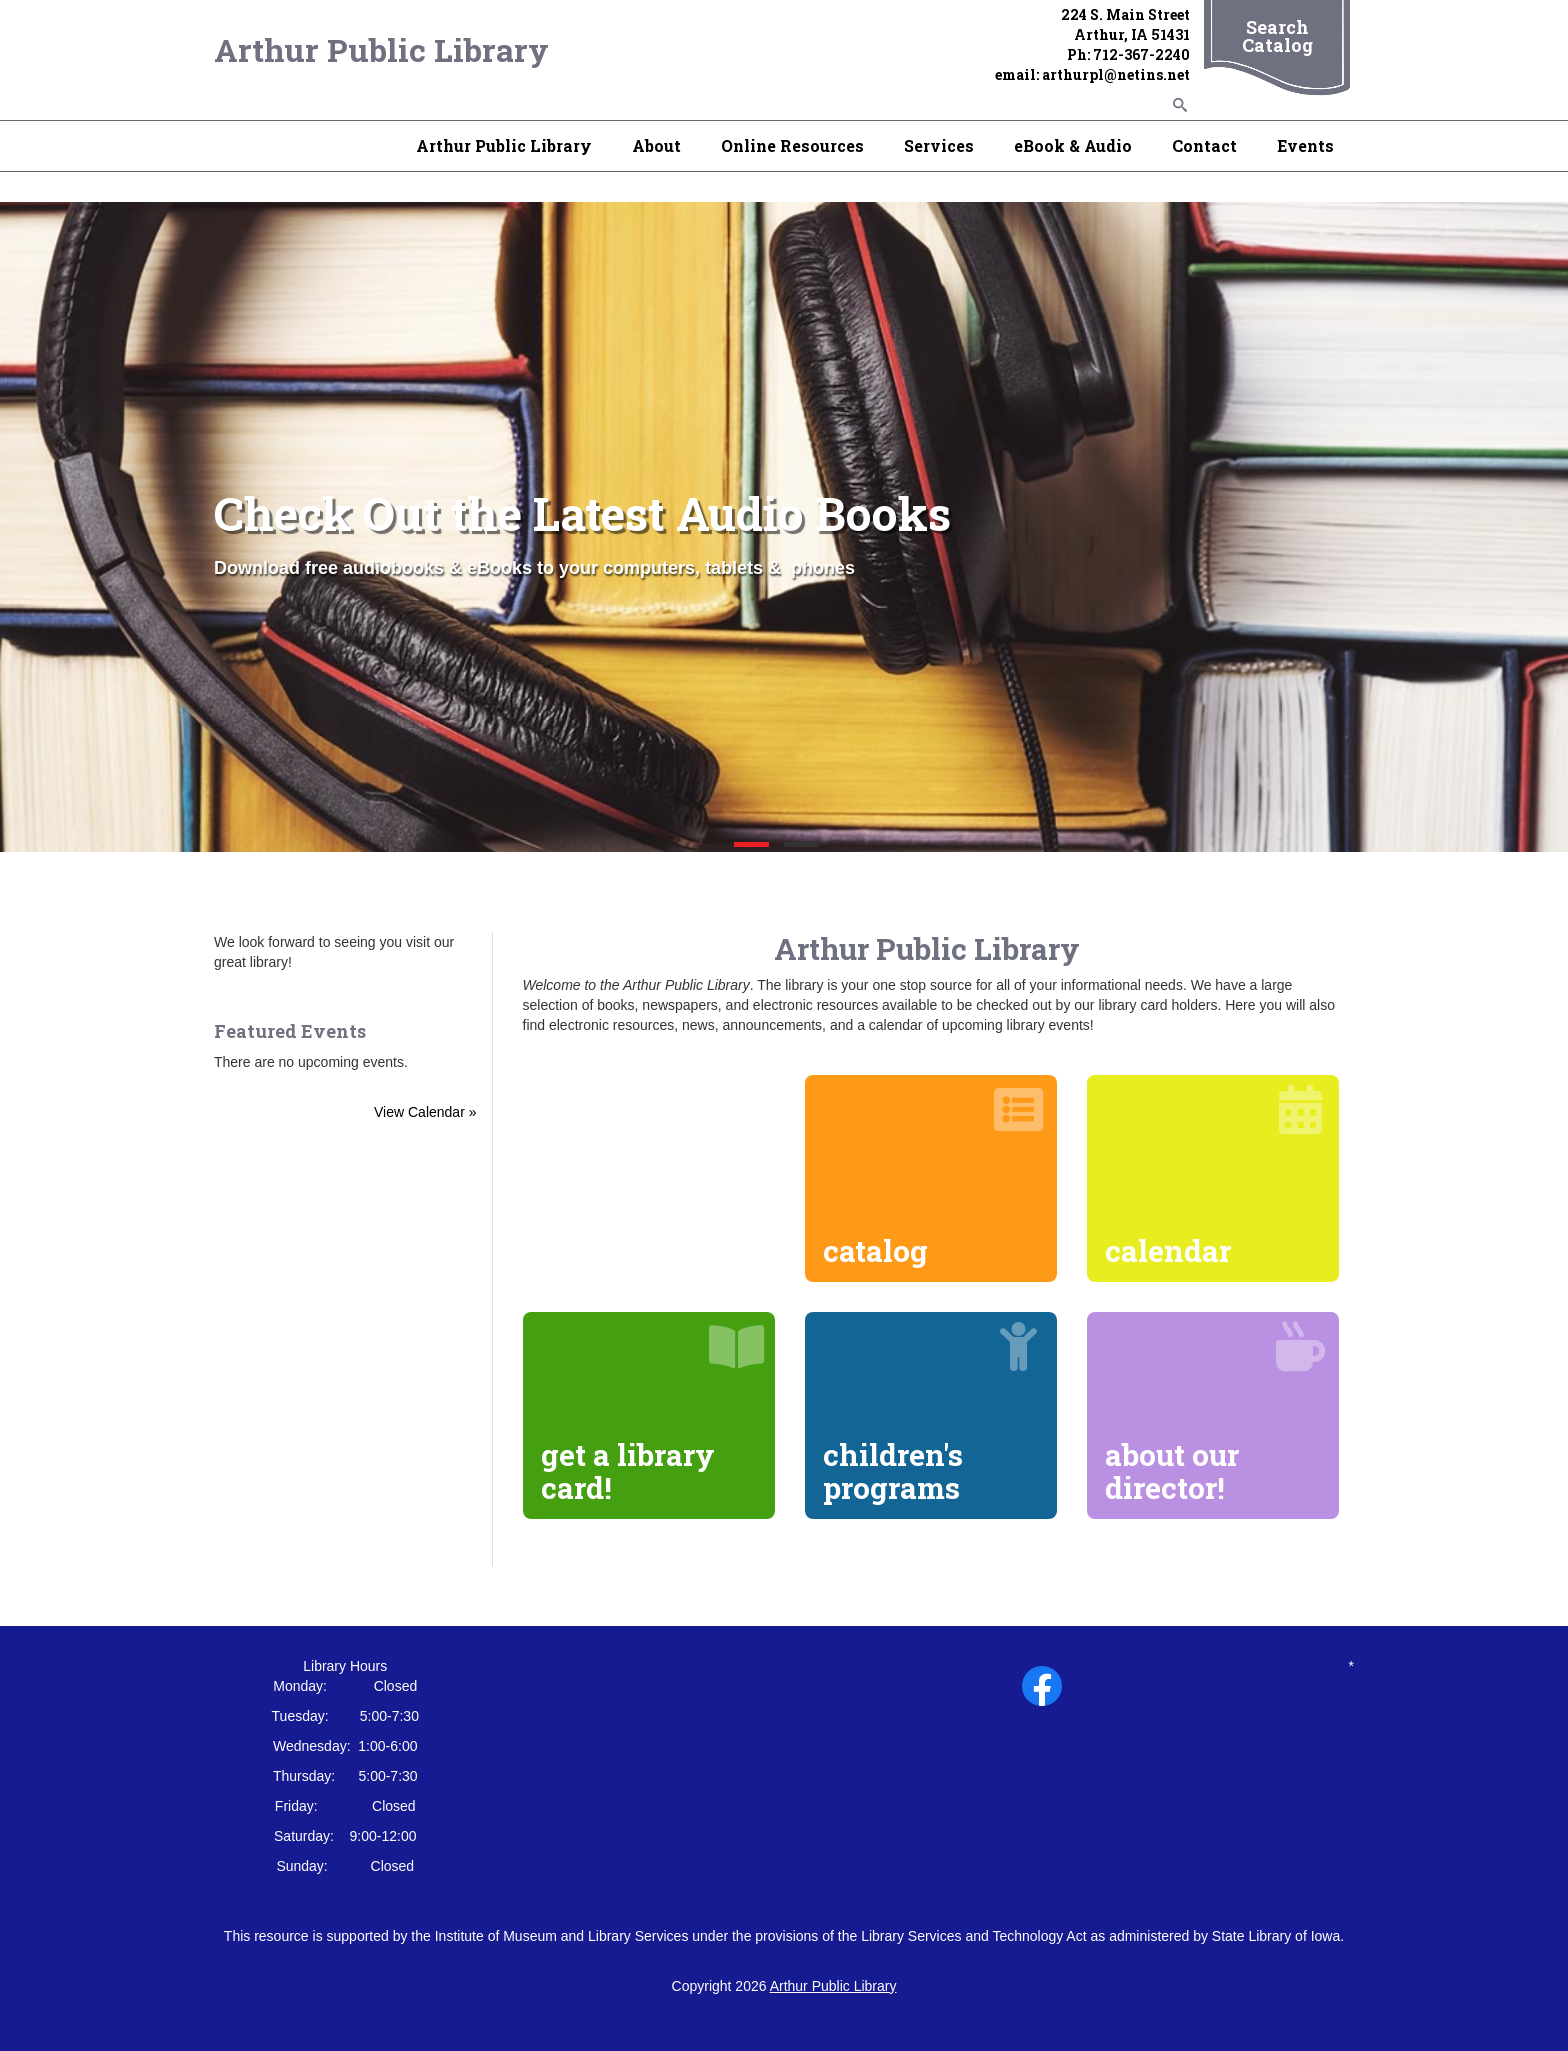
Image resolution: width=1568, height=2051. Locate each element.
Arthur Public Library (381, 49)
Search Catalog (1277, 36)
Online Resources (792, 145)
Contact (1204, 145)
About (656, 145)
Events (1305, 145)
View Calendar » (425, 1112)
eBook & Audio (1073, 145)
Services (939, 145)
